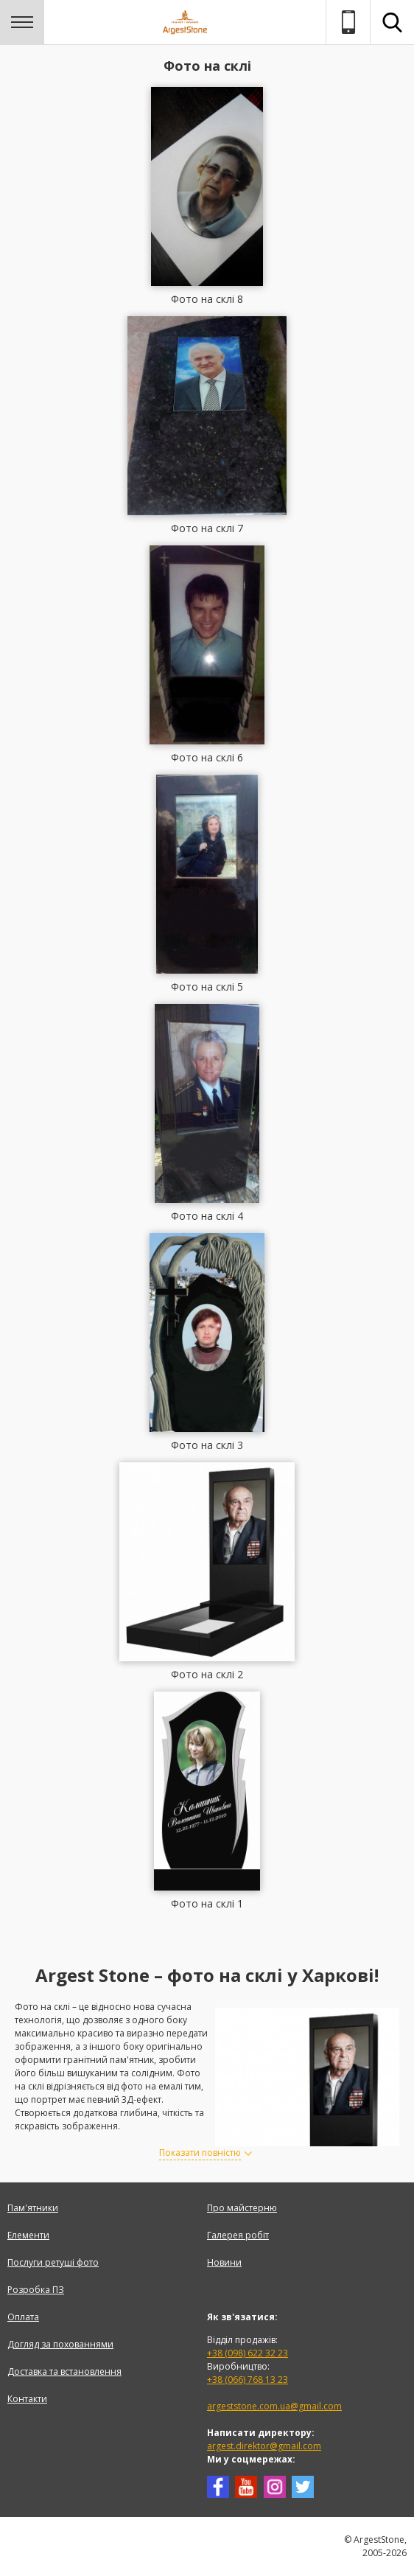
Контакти (27, 2398)
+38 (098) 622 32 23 (247, 2353)
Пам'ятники (32, 2208)
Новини (224, 2262)
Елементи (28, 2235)
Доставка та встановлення (64, 2371)
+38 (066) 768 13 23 (247, 2379)
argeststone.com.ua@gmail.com (274, 2406)
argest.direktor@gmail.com (264, 2446)
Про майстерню (242, 2208)
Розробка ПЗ (35, 2289)
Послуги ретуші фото (53, 2262)
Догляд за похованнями (60, 2344)
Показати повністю (200, 2152)
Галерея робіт (238, 2235)
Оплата (23, 2317)
